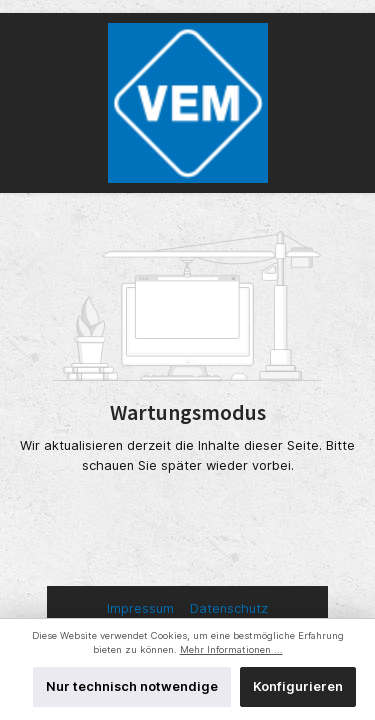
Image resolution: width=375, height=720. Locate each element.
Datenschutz (229, 608)
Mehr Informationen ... (231, 649)
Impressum (142, 608)
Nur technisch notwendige (132, 686)
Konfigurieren (298, 686)
